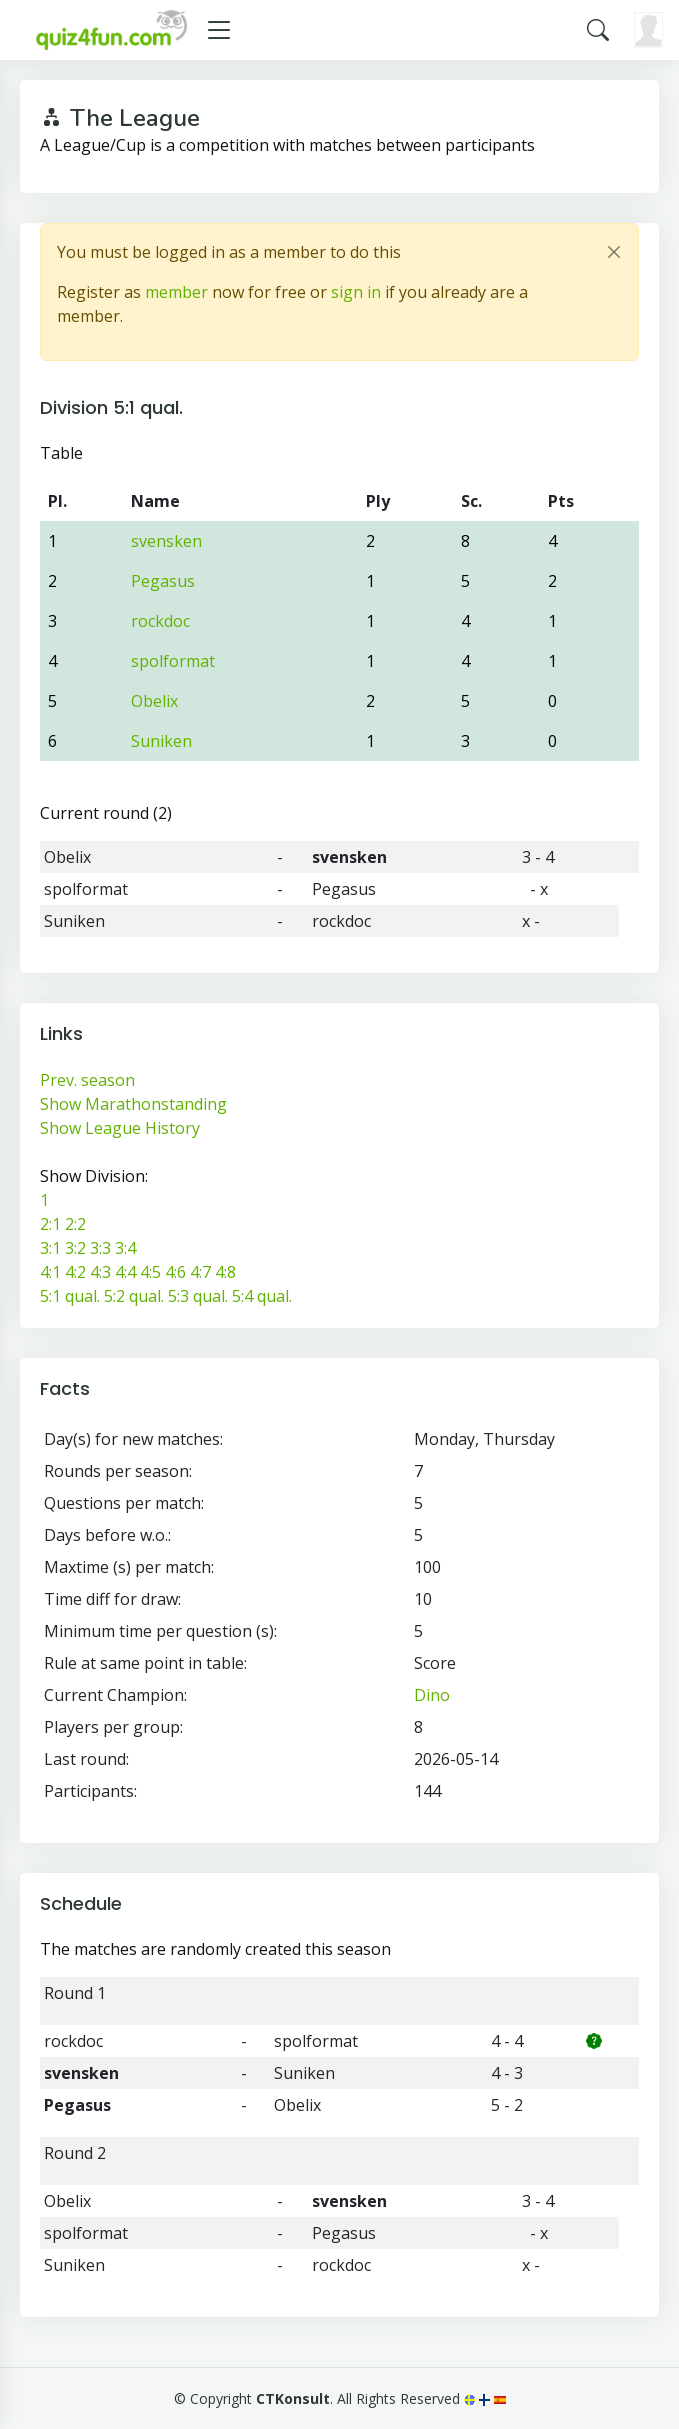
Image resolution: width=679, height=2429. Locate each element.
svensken (166, 541)
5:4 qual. (262, 1296)
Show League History (120, 1128)
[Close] (614, 252)
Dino (432, 1695)
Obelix (154, 701)
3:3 (100, 1248)
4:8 (225, 1272)
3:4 (125, 1248)
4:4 (125, 1272)
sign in (356, 292)
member (176, 292)
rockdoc (160, 621)
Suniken (161, 741)
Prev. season (87, 1080)
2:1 (50, 1224)
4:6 (175, 1272)
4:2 (75, 1272)
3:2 (75, 1248)
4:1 (50, 1272)
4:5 (150, 1272)
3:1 (50, 1248)
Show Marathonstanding (133, 1104)
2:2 (75, 1224)
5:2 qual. (134, 1296)
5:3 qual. (198, 1296)
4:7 (200, 1272)
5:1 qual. (70, 1296)
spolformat (173, 661)
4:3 (100, 1272)
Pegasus (163, 581)
